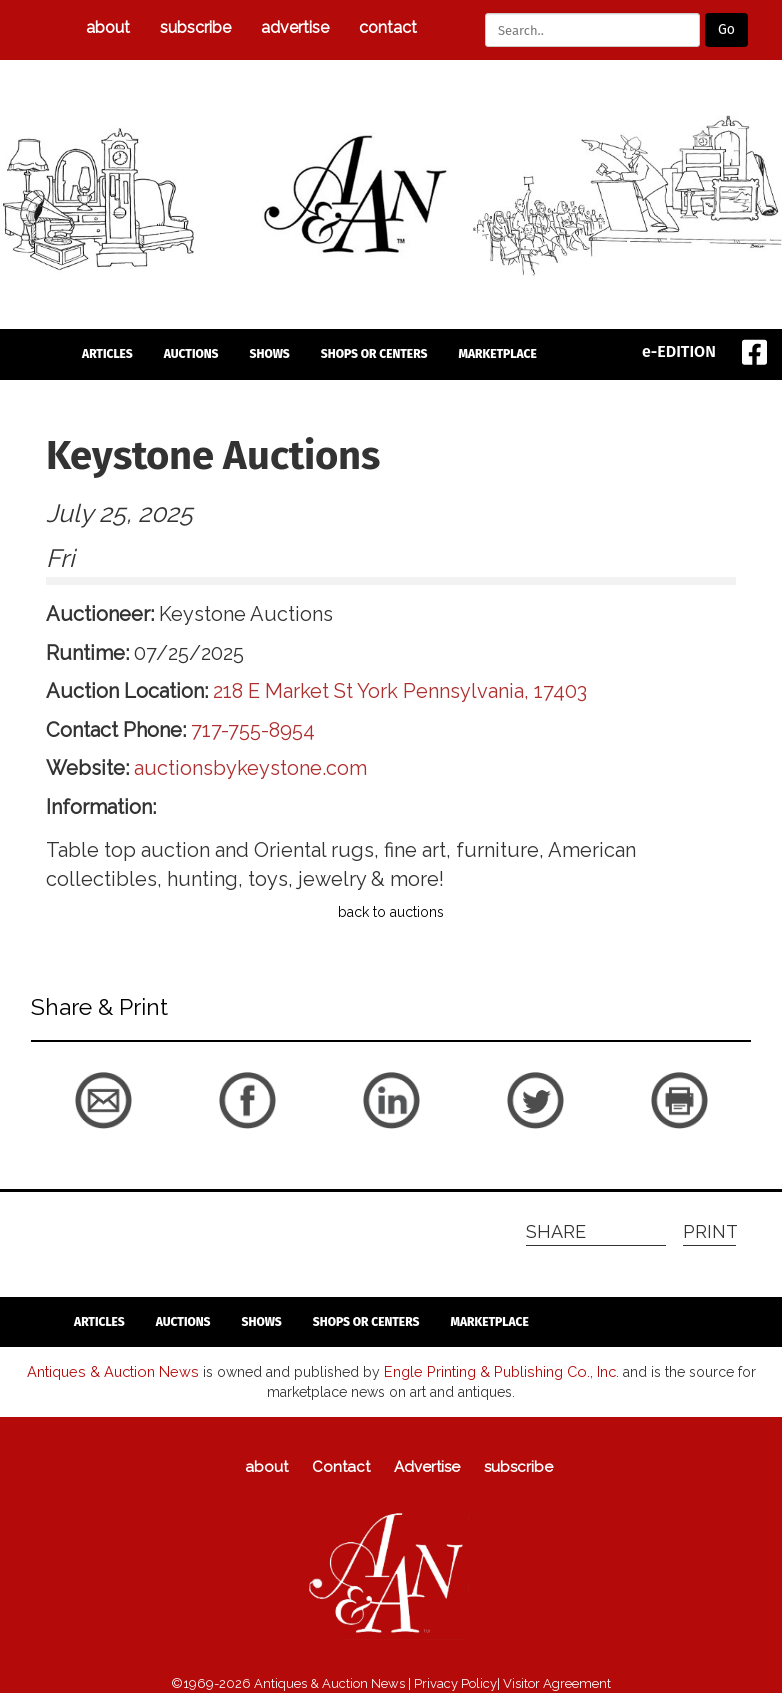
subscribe (195, 27)
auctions (191, 354)
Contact (388, 27)
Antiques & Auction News (115, 1371)
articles (107, 354)
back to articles (80, 1138)
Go (726, 29)
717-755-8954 (253, 730)
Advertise (295, 27)
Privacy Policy (455, 1682)
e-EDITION (679, 351)
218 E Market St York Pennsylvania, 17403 (400, 691)
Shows (270, 354)
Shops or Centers (374, 354)
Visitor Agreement (557, 1682)
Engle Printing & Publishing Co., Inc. (496, 1371)
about (108, 27)
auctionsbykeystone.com (250, 768)
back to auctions (391, 912)
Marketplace (497, 354)
